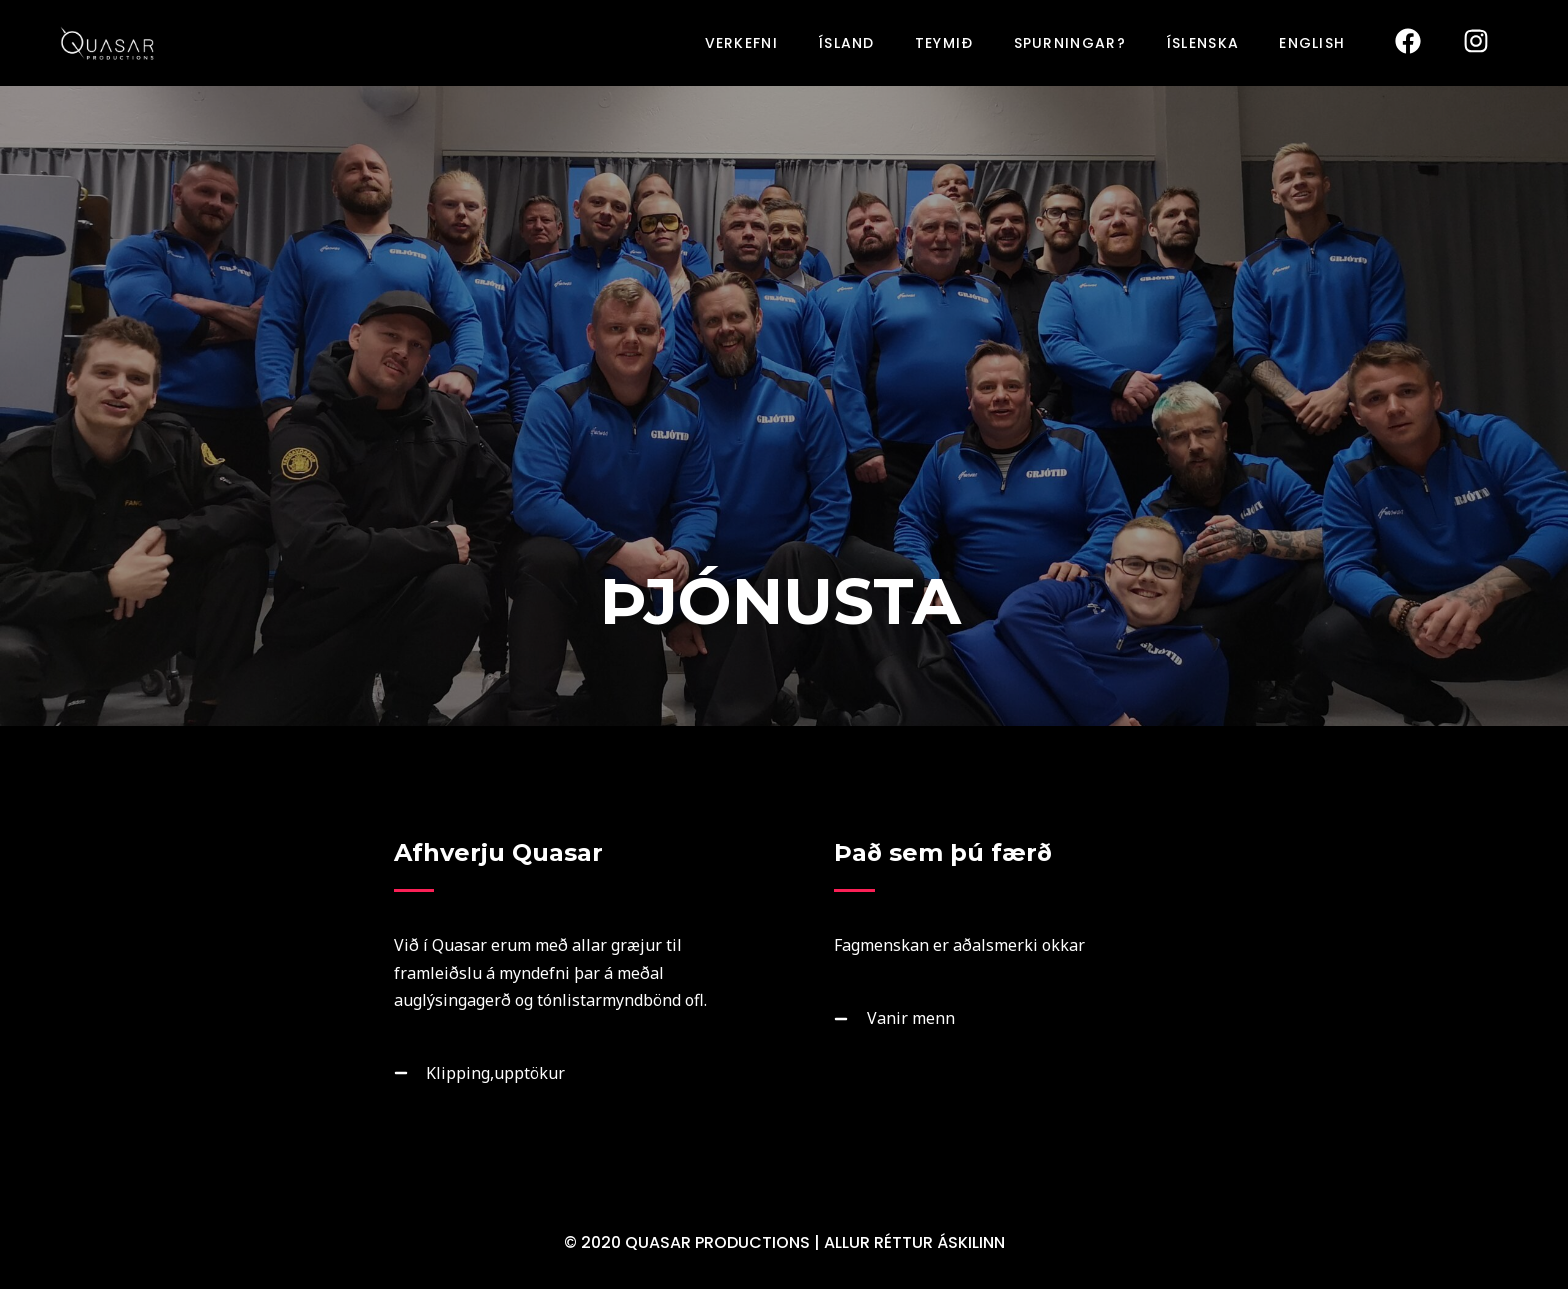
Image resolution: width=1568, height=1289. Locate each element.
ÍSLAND (846, 43)
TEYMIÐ (944, 43)
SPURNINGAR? (1070, 43)
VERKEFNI (741, 43)
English (1312, 43)
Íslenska (1202, 43)
